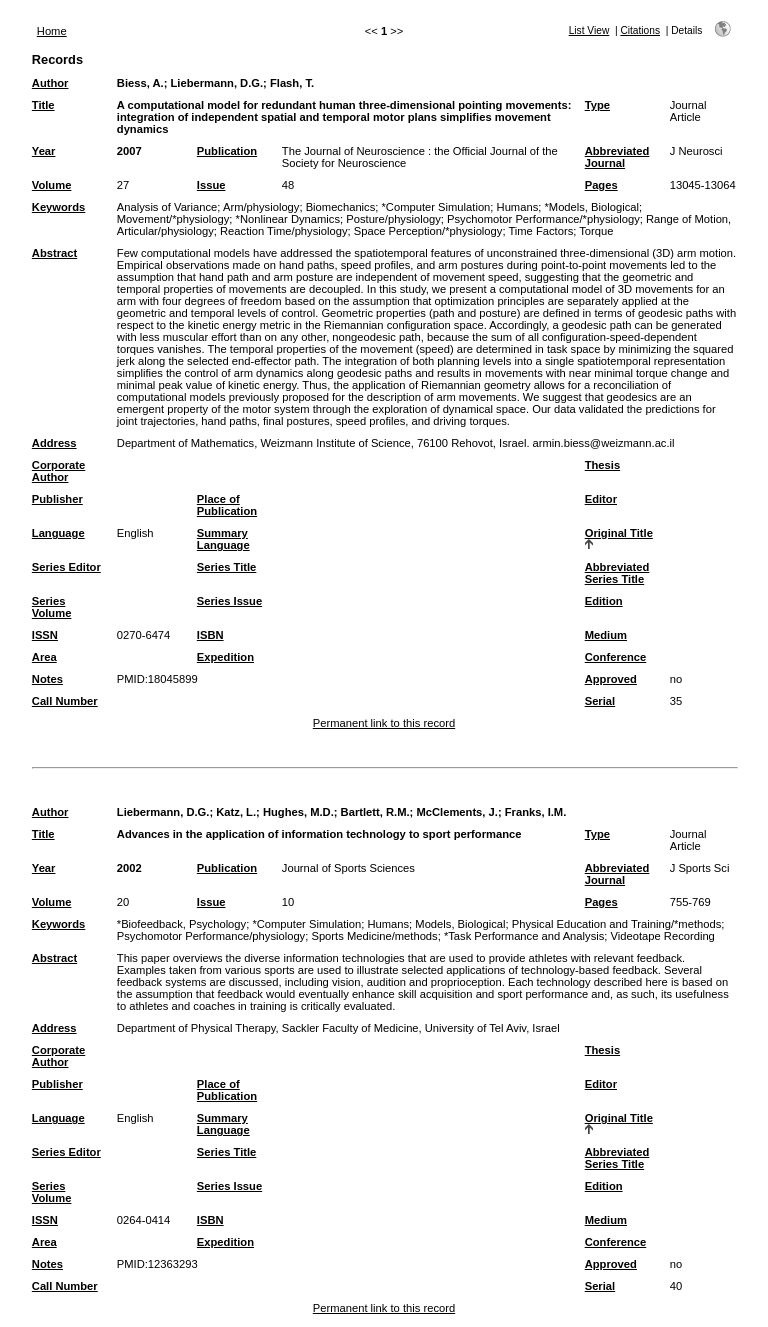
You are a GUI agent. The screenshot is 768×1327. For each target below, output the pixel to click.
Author (50, 83)
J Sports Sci (700, 868)
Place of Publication (227, 505)
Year (44, 151)
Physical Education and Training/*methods (617, 924)
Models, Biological (460, 924)
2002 (129, 868)
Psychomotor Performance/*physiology (543, 219)
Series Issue (229, 601)
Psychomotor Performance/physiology (211, 936)
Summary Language (223, 539)
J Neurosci (696, 151)
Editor (601, 499)
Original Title (619, 533)
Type (597, 105)
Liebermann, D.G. (216, 83)
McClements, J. (456, 812)
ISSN (45, 635)
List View (589, 30)
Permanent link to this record (384, 723)
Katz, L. (236, 812)
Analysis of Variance (167, 207)
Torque (596, 231)
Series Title (227, 567)
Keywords (58, 207)
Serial (600, 701)
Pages (601, 185)
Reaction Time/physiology (283, 231)
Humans (518, 207)
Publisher (57, 499)
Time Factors (540, 231)
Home (52, 31)
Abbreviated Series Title (617, 573)
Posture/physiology (393, 219)
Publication (227, 151)
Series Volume (52, 607)
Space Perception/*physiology (428, 231)
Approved (611, 679)
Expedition (225, 657)
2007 (129, 151)
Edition (604, 601)
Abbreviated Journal (617, 157)
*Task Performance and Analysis (524, 936)
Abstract (54, 253)
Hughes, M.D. (298, 812)
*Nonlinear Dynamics (288, 219)
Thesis (602, 465)
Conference (616, 657)
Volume (52, 185)
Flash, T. (292, 83)
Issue (211, 185)
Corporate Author (58, 471)
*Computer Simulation (436, 207)
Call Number (65, 701)
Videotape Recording (663, 936)
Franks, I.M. (536, 812)
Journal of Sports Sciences (348, 868)
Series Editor (66, 567)
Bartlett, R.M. (375, 812)
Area (44, 657)
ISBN (210, 635)
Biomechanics (341, 207)
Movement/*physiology (173, 219)
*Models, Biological (591, 207)
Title (43, 105)
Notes (47, 679)
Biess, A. (140, 83)
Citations (640, 30)
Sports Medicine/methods (374, 936)
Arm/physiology (261, 207)
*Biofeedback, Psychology (181, 924)
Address (54, 443)
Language (58, 533)
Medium (606, 635)
